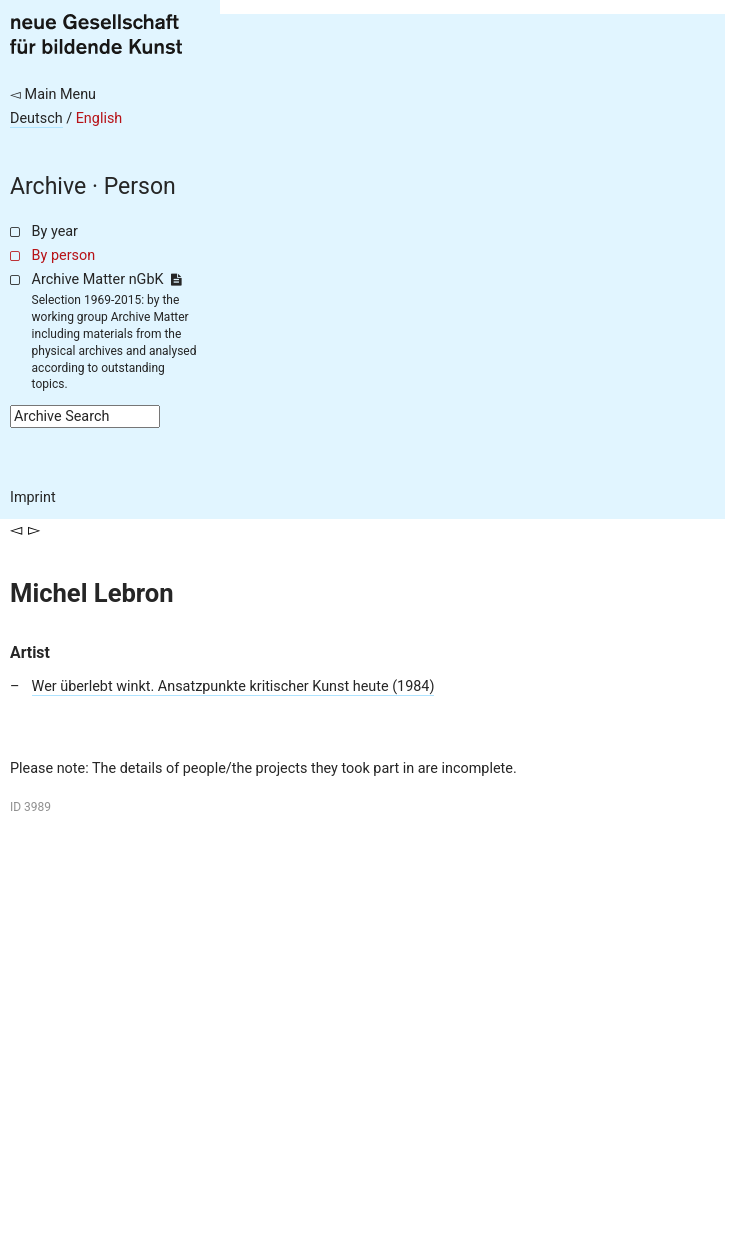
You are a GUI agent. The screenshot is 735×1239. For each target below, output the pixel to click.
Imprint (33, 497)
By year (55, 231)
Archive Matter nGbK (107, 279)
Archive (48, 186)
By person (64, 255)
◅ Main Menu (53, 94)
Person (140, 186)
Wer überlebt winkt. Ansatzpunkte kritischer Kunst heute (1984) (233, 686)
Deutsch (36, 118)
